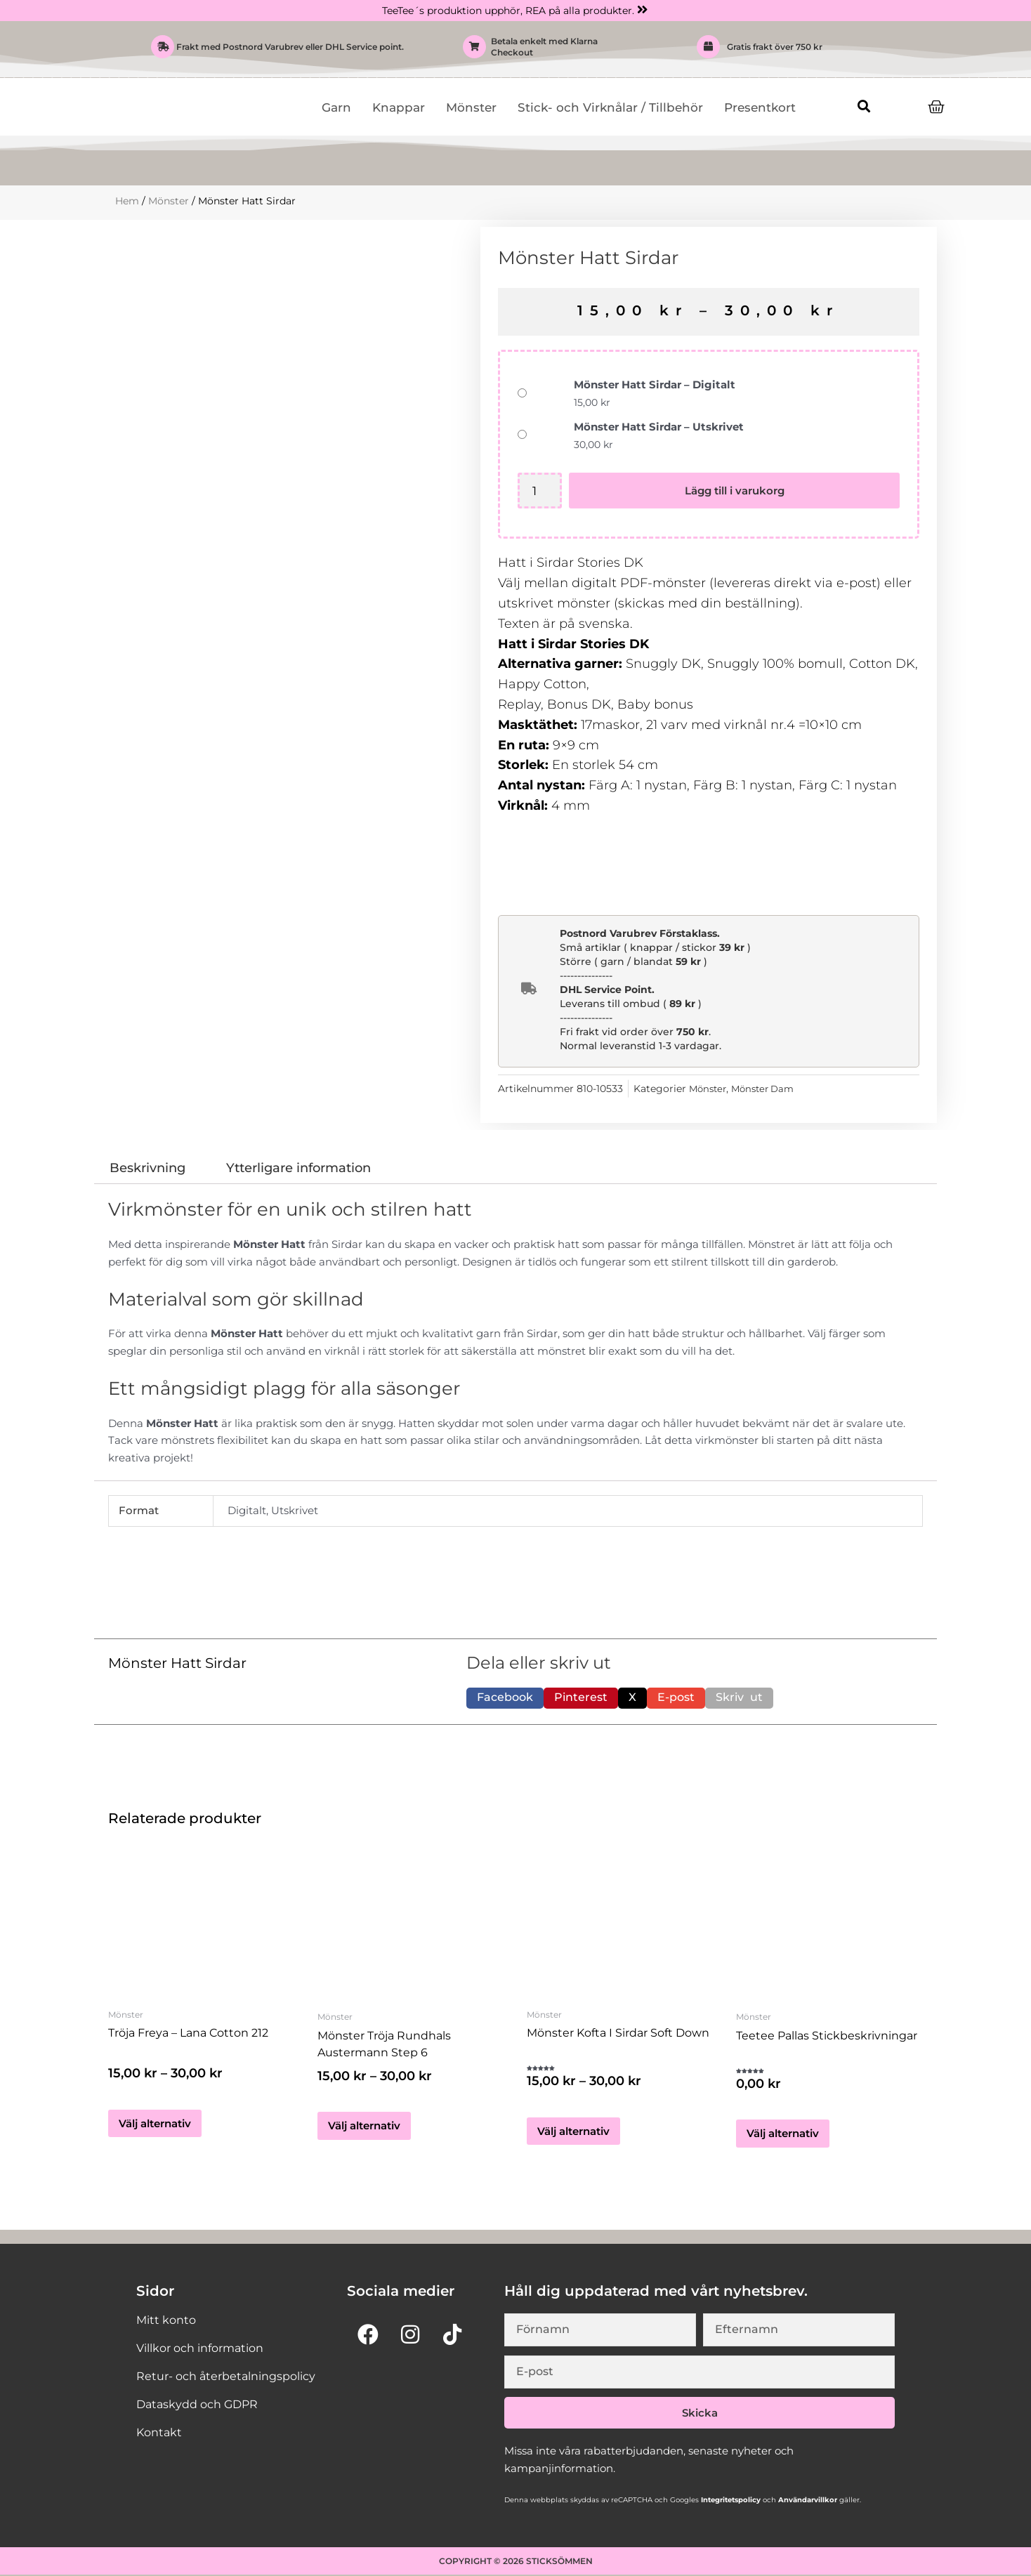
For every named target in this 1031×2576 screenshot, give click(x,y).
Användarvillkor (806, 2500)
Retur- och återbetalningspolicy (225, 2377)
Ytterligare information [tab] (298, 1168)
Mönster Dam (769, 1088)
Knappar (398, 107)
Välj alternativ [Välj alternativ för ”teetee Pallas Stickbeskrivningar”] (783, 2134)
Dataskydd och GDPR (197, 2405)
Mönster (471, 107)
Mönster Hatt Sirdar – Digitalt (654, 385)
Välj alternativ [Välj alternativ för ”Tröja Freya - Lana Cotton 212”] (155, 2126)
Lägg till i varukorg (735, 491)
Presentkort (760, 107)
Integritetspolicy (730, 2500)
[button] (863, 106)
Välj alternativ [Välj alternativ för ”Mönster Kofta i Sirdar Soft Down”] (573, 2134)
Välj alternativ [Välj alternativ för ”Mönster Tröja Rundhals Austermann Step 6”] (364, 2126)
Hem (127, 200)
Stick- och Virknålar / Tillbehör (610, 107)
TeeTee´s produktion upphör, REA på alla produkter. (508, 10)
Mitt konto (166, 2320)
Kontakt (159, 2433)
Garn (336, 107)
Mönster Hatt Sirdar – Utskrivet (659, 426)
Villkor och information (199, 2348)
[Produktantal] (540, 491)
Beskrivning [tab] (147, 1168)
